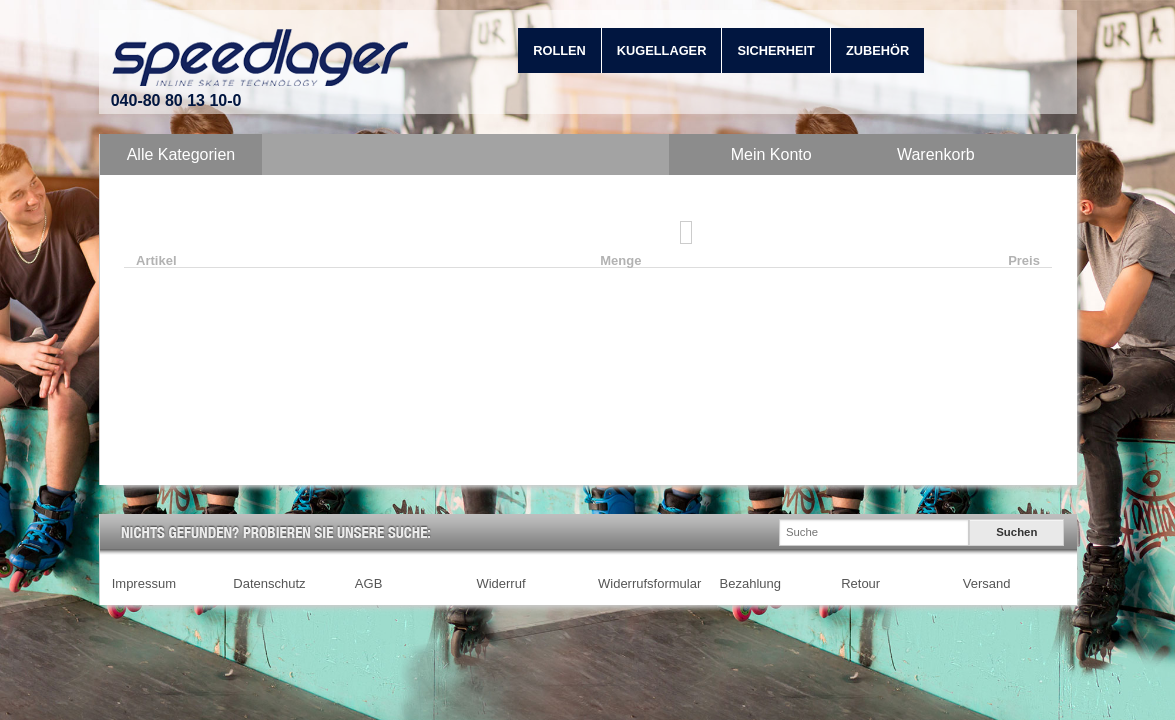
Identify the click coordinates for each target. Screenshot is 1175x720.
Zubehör (877, 50)
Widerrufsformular (649, 583)
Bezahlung (750, 583)
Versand (987, 583)
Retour (860, 583)
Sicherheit (776, 50)
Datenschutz (269, 583)
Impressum (144, 583)
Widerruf (500, 583)
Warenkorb (936, 154)
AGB (368, 583)
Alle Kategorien (181, 154)
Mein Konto (771, 154)
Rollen (559, 50)
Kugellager (662, 50)
